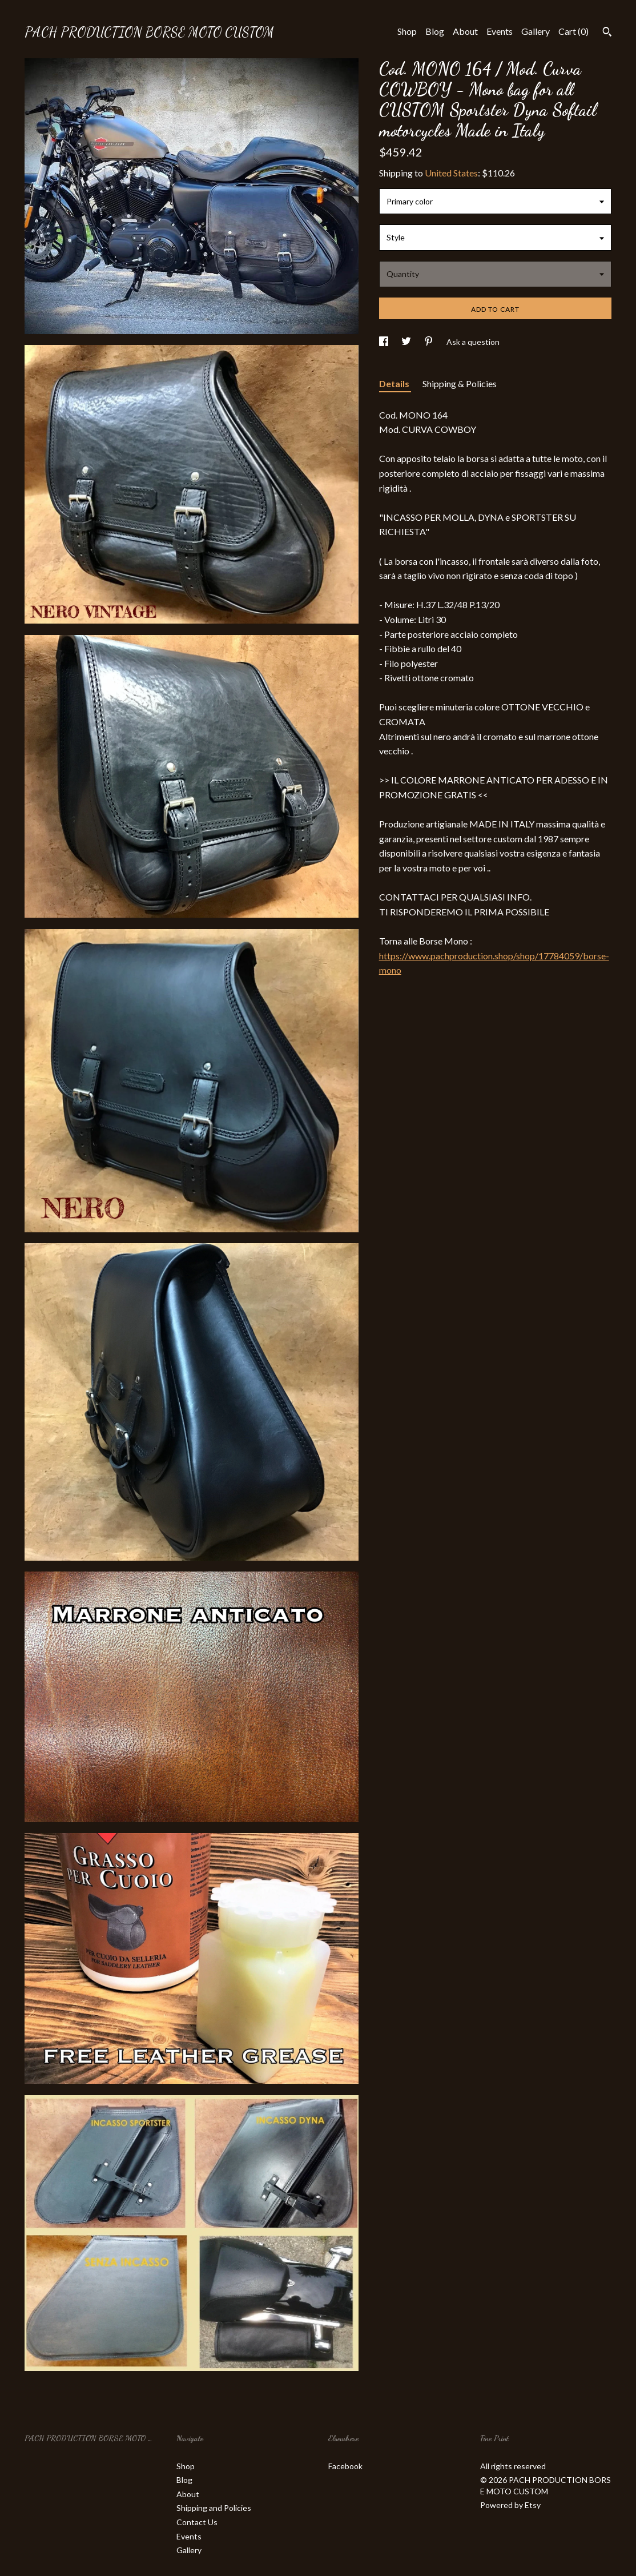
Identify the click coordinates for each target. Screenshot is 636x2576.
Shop (407, 31)
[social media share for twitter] (407, 342)
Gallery (535, 31)
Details (395, 383)
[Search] (607, 33)
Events (499, 31)
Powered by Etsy (510, 2505)
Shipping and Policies (213, 2508)
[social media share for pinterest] (429, 342)
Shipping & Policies (459, 383)
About (465, 31)
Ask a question (473, 342)
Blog (434, 31)
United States (451, 172)
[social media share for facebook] (384, 342)
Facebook (345, 2466)
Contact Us (197, 2522)
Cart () (573, 31)
